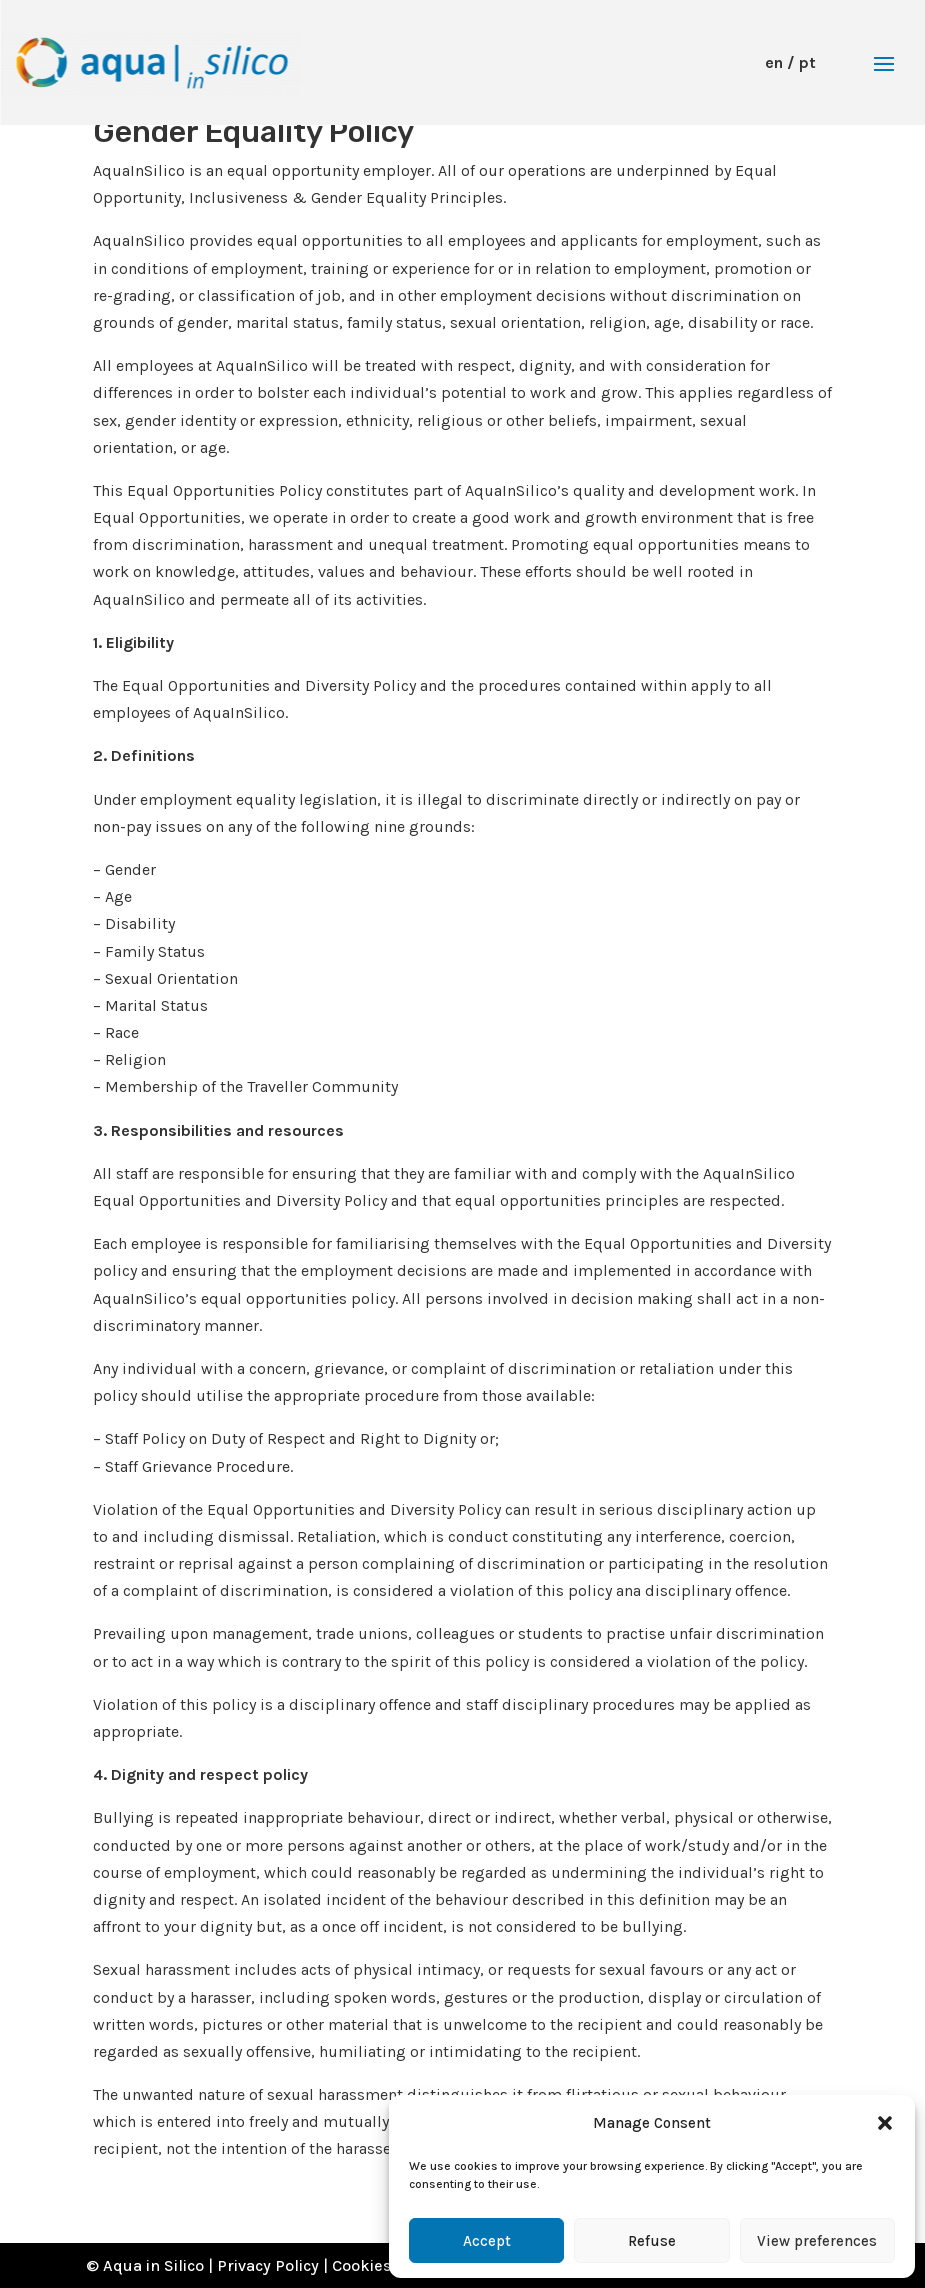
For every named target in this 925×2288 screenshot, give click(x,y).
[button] (885, 2123)
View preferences (817, 2241)
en (774, 62)
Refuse (652, 2241)
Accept (487, 2241)
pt (807, 62)
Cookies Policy (385, 2265)
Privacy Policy (268, 2265)
